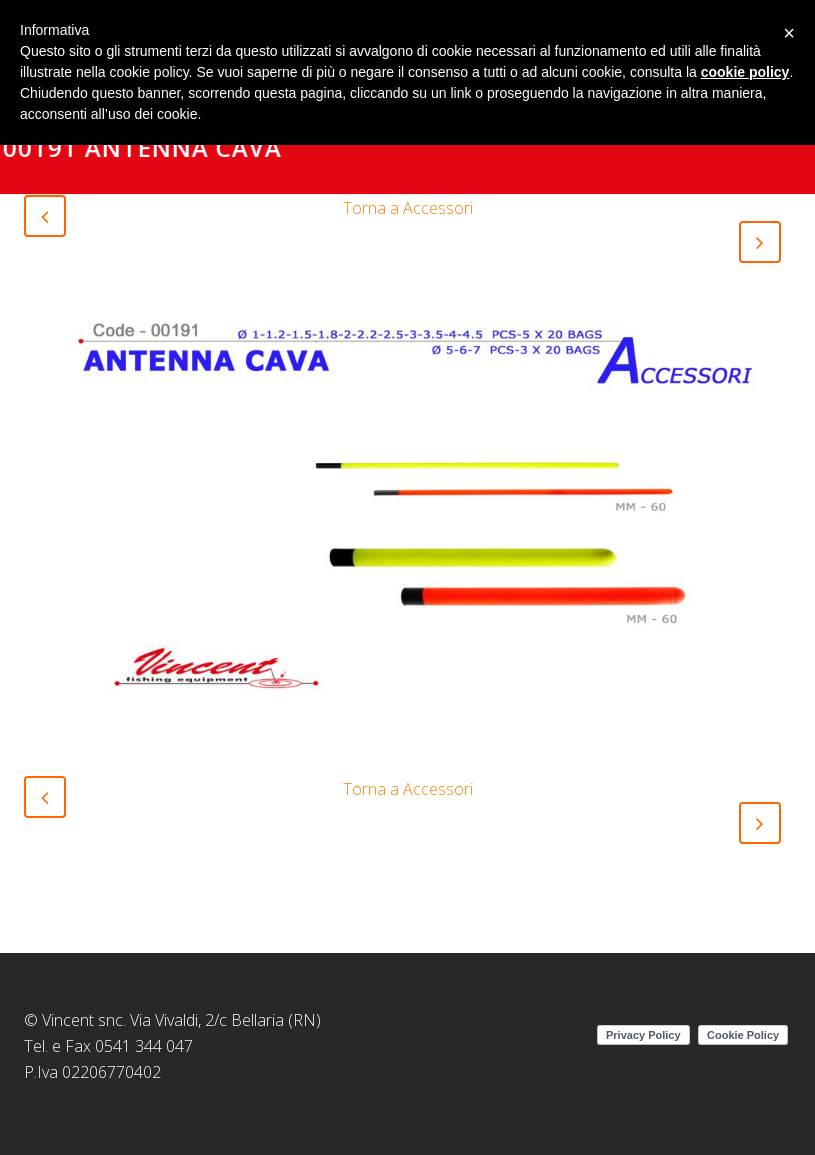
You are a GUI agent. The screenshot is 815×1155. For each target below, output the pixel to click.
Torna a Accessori (408, 208)
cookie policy (745, 72)
